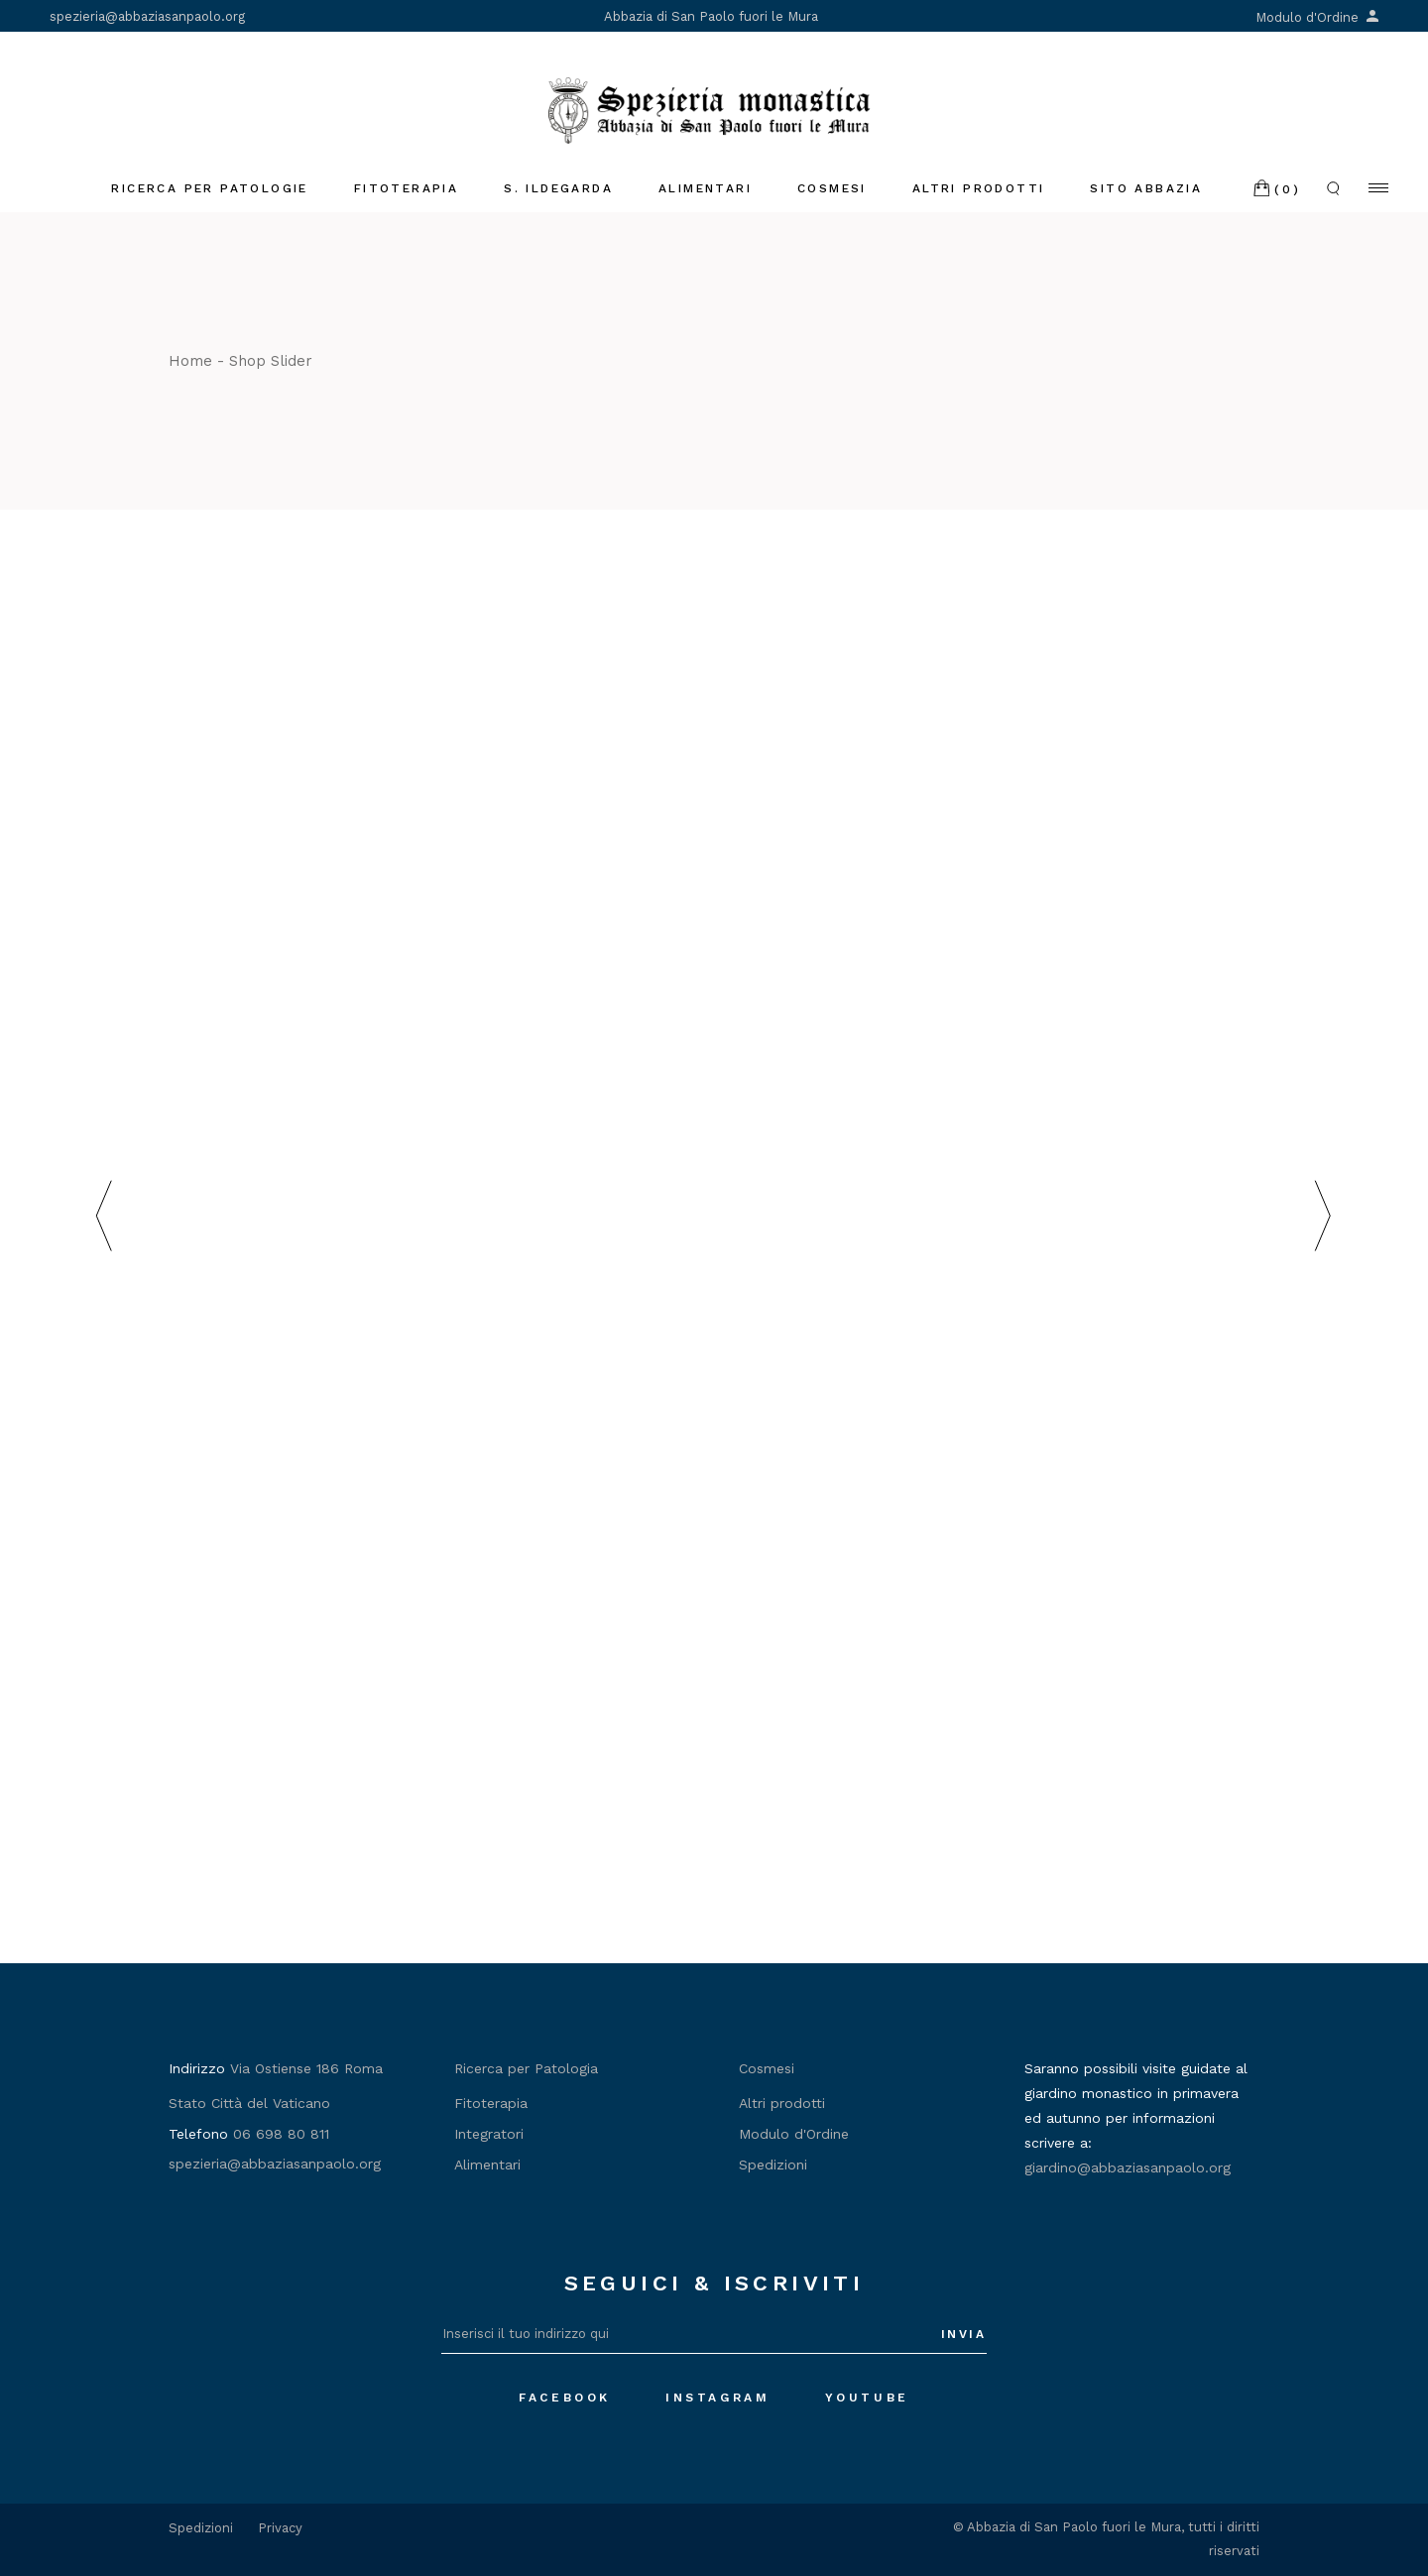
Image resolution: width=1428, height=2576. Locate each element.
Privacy (280, 2527)
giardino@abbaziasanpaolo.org (1127, 2167)
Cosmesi (766, 2068)
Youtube (867, 2397)
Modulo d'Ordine (1316, 17)
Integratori (489, 2134)
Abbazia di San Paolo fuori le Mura (711, 16)
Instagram (717, 2397)
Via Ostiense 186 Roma (306, 2068)
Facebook (565, 2397)
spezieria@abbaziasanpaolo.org (147, 16)
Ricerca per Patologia (526, 2068)
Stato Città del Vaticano (249, 2103)
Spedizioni (773, 2164)
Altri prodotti (782, 2103)
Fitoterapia (491, 2103)
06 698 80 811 (281, 2134)
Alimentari (487, 2164)
